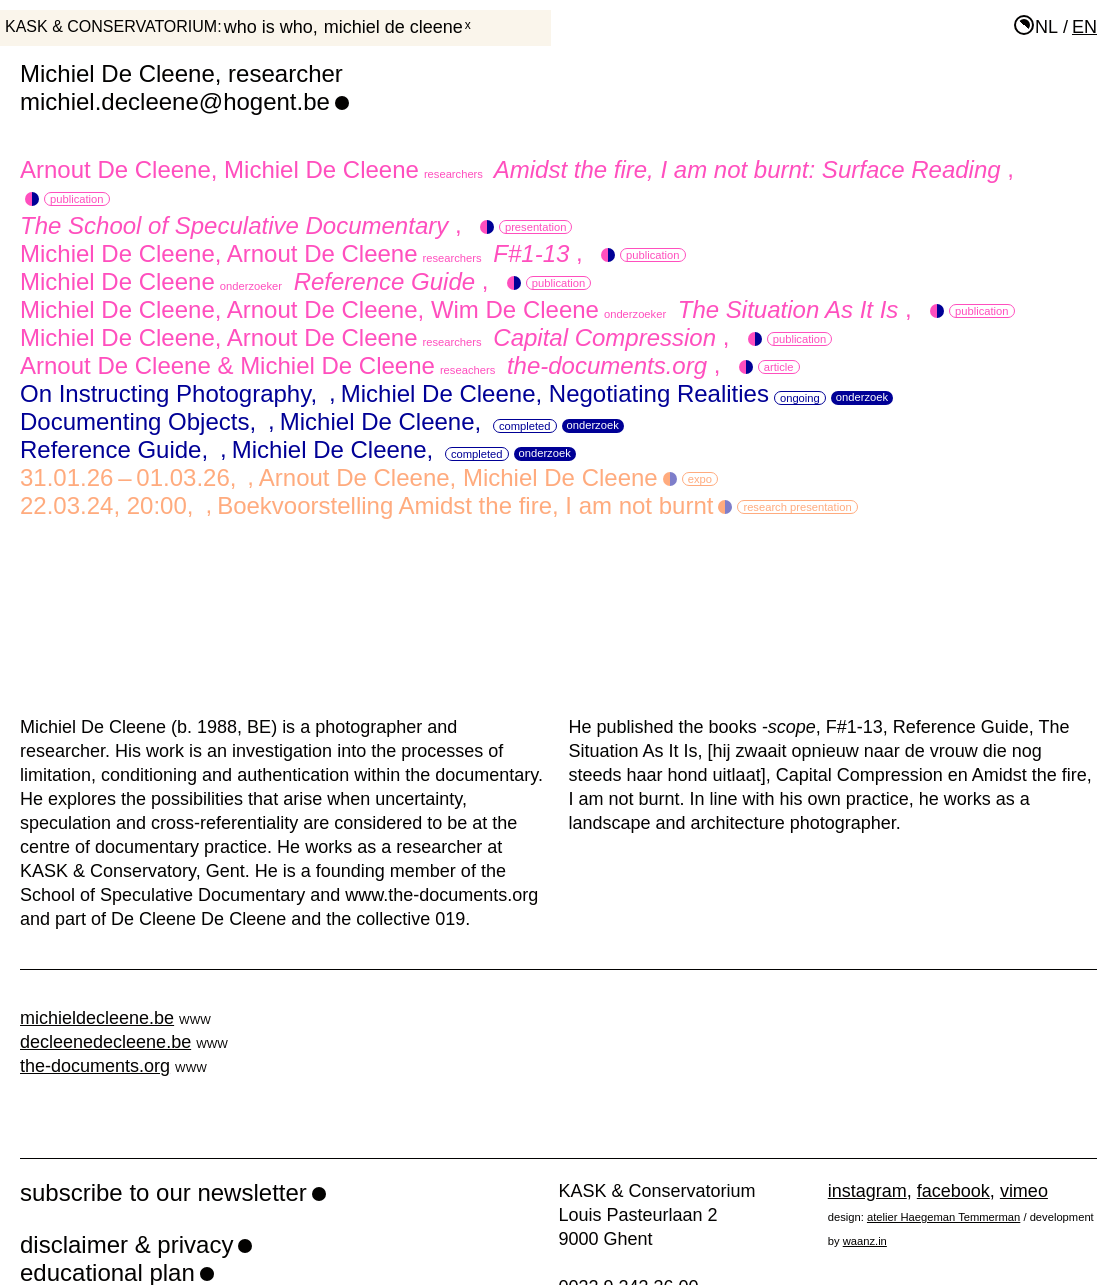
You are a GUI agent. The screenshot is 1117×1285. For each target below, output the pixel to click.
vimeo (1024, 1191)
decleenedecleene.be (105, 1042)
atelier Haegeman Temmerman (943, 1217)
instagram (867, 1191)
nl (1046, 27)
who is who (268, 27)
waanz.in (865, 1241)
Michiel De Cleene (393, 27)
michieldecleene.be (97, 1018)
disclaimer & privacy (126, 1244)
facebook (953, 1191)
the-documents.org (95, 1066)
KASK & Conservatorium (111, 26)
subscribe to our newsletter (163, 1192)
